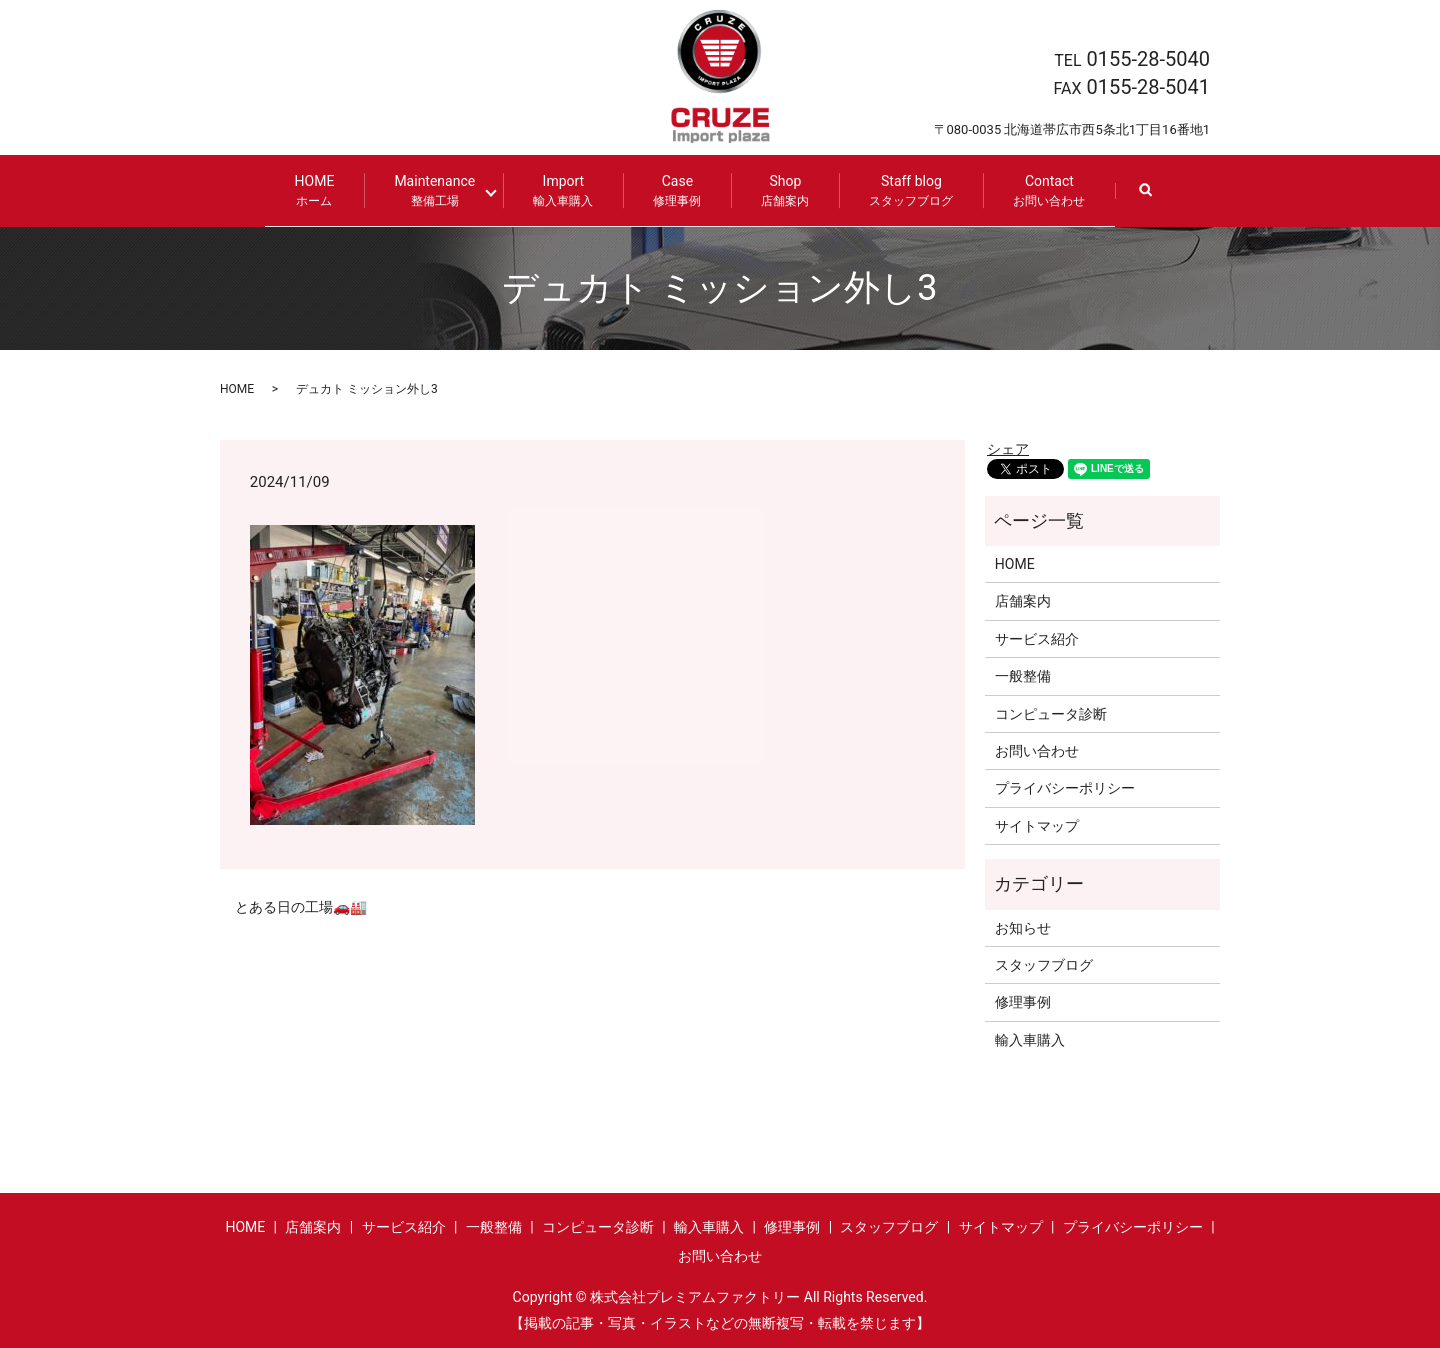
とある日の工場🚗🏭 (301, 906)
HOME (322, 190)
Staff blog (904, 190)
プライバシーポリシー (1065, 787)
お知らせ (1023, 926)
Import (556, 190)
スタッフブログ (1044, 964)
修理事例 (1023, 1001)
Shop (778, 190)
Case (670, 190)
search (1153, 199)
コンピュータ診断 (1051, 712)
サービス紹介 (1037, 638)
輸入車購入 (1030, 1038)
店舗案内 (1023, 600)
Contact (1042, 190)
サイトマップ (1037, 825)
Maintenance (442, 190)
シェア (1008, 447)
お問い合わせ (1037, 750)
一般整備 (1023, 675)
